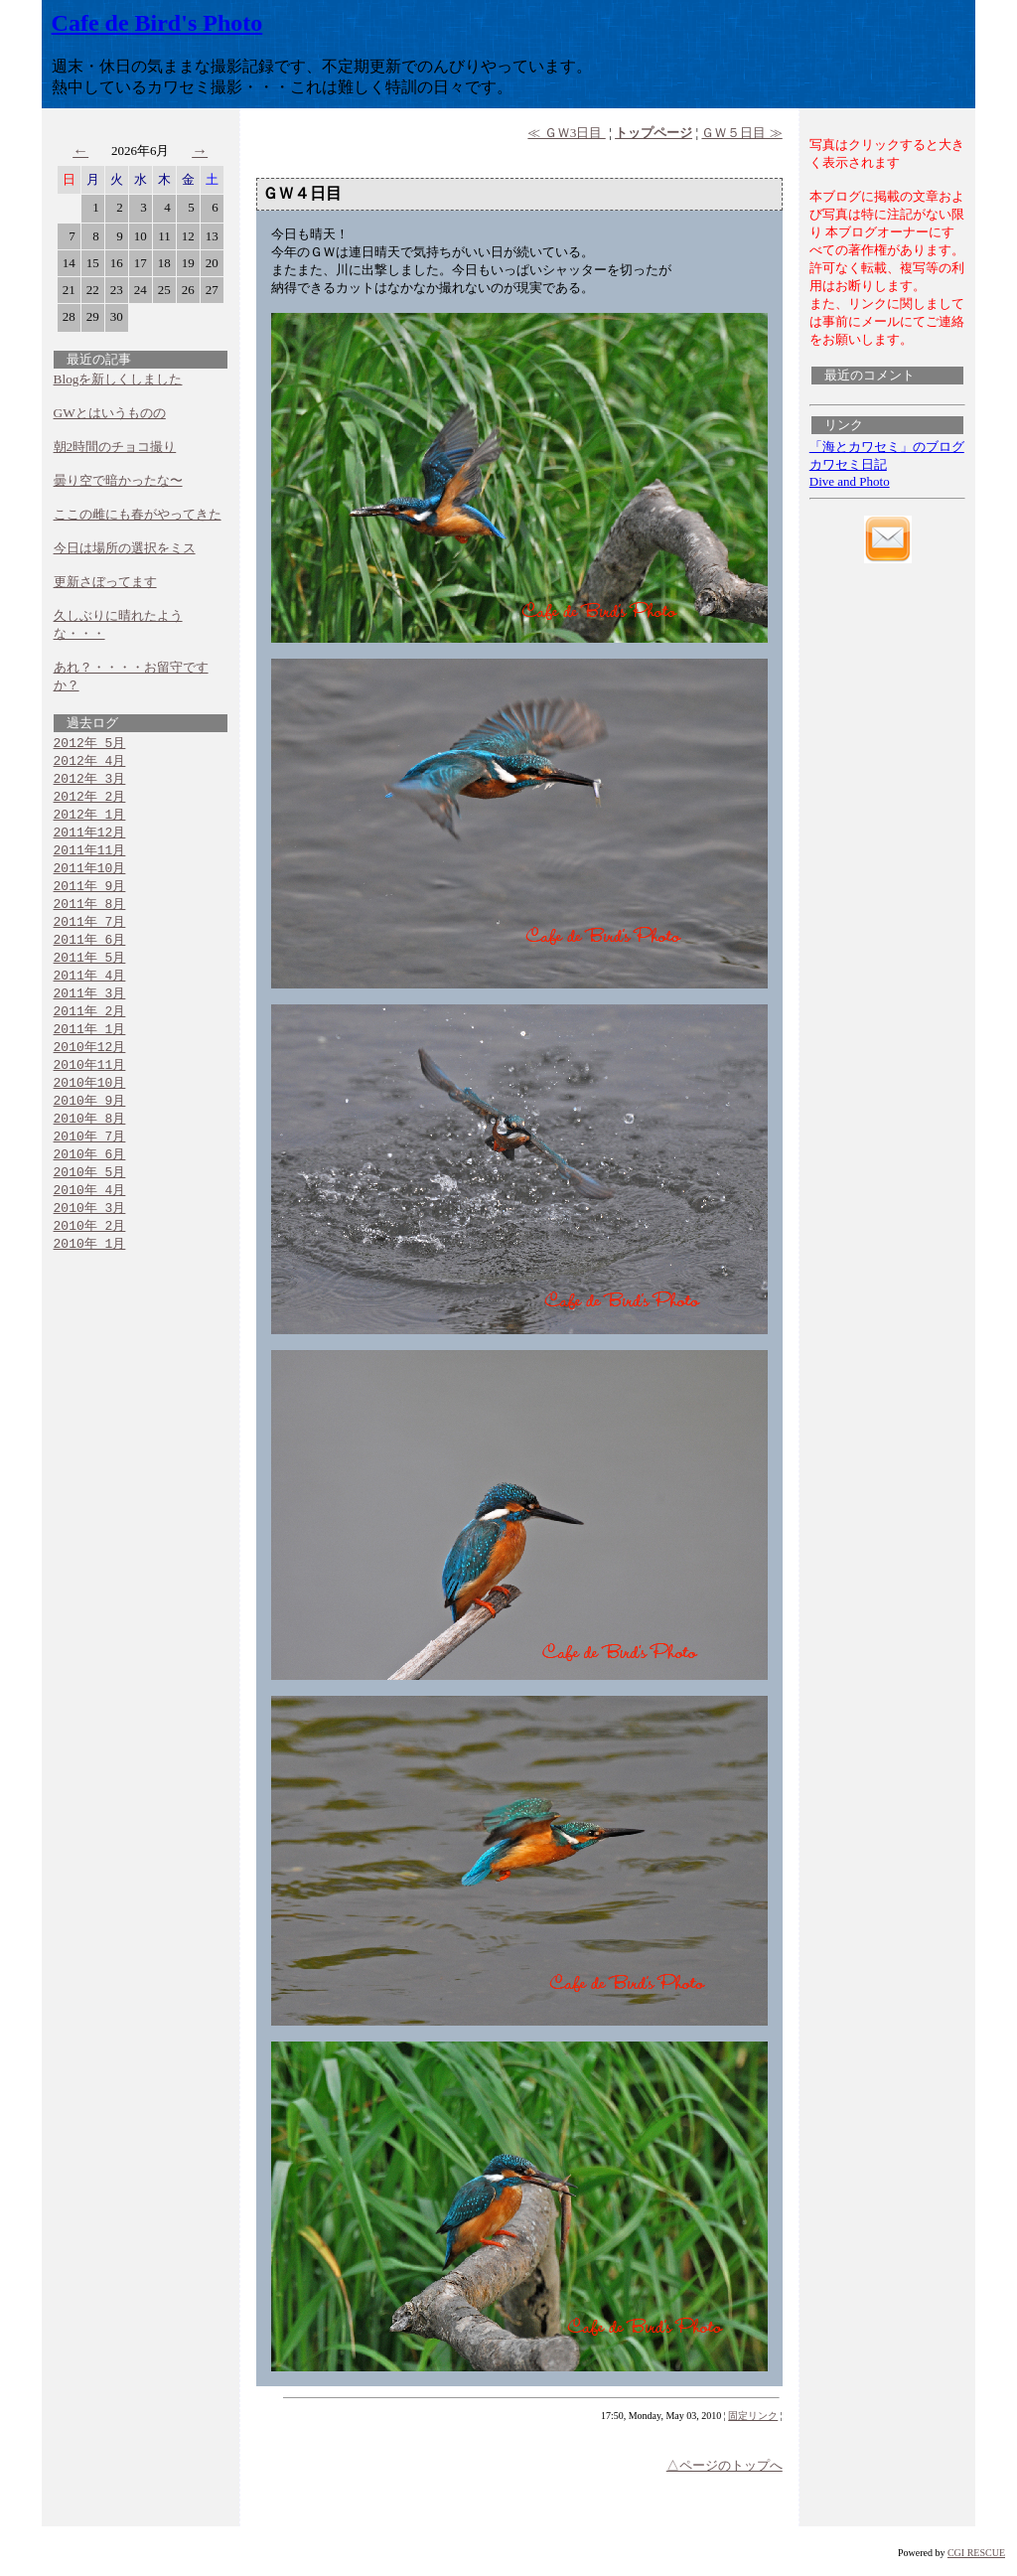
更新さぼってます (105, 581)
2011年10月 (90, 875)
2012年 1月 (90, 819)
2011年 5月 (90, 970)
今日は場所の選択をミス (125, 547)
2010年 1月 (90, 1272)
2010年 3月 (90, 1234)
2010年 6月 (90, 1177)
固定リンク (753, 2415)
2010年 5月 (90, 1196)
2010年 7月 (90, 1158)
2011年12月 (90, 837)
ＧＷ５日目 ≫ (741, 132)
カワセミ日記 (848, 464)
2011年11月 (90, 856)
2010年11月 (90, 1083)
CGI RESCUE (976, 2552)
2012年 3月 (90, 781)
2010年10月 (90, 1102)
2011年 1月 (90, 1045)
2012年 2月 (90, 800)
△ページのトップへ (724, 2465)
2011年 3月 (90, 1007)
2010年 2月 (90, 1253)
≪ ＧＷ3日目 (566, 132)
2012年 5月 (90, 743)
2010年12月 (90, 1064)
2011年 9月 (90, 894)
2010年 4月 (90, 1215)
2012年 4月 (90, 762)
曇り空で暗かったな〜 (118, 480)
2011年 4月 (90, 988)
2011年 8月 (90, 913)
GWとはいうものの (110, 412)
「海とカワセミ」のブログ (886, 446)
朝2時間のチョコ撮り (115, 446)
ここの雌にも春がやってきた (137, 514)
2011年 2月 (90, 1026)
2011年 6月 (90, 951)
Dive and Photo (849, 481)
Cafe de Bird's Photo (157, 23)
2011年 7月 (90, 932)
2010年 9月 (90, 1121)
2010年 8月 (90, 1139)
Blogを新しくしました (118, 379)
